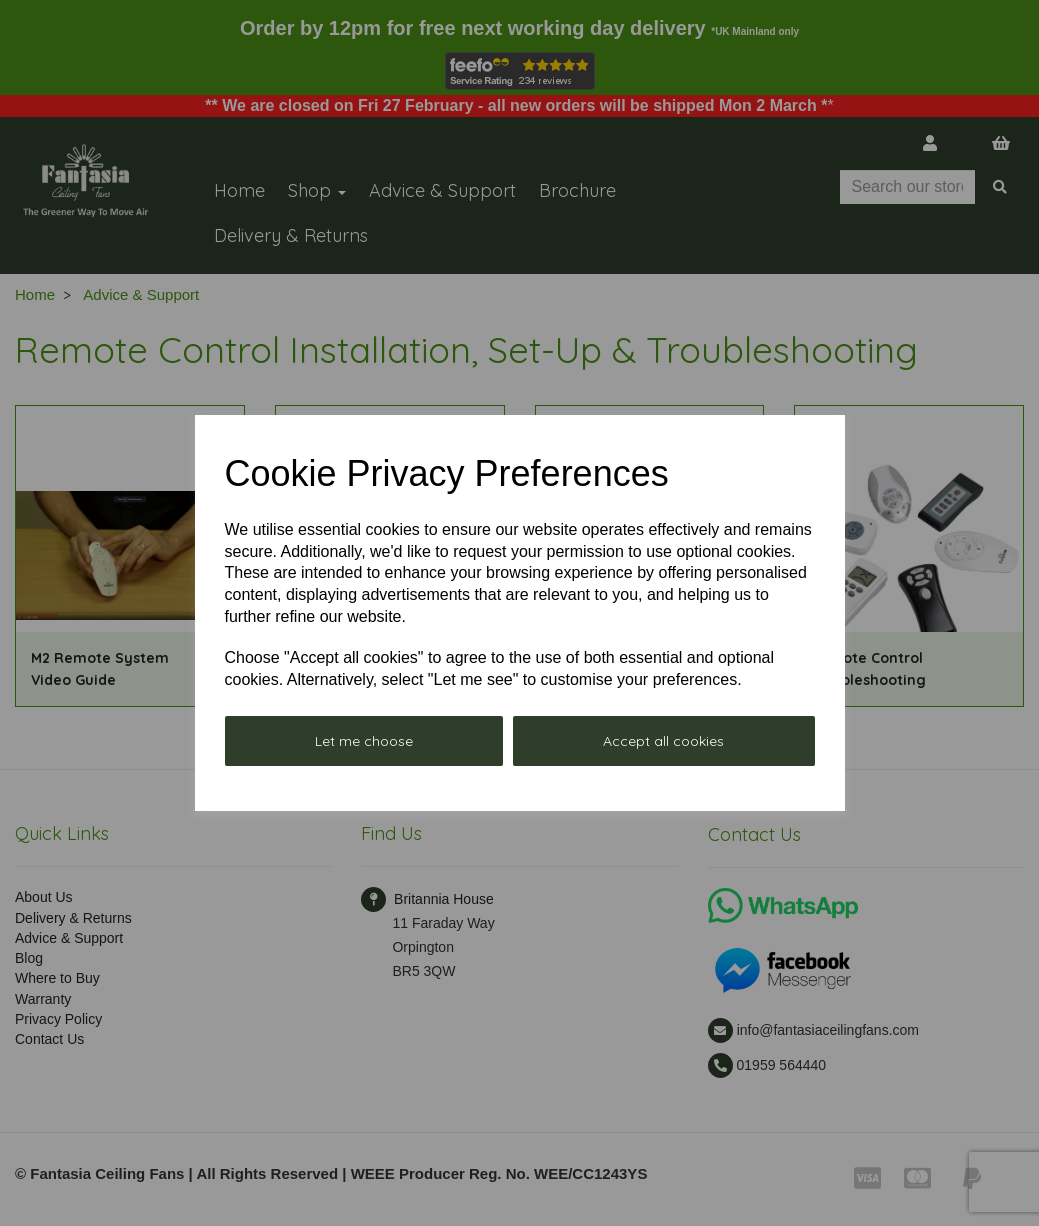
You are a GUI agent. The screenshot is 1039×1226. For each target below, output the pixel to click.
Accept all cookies (663, 741)
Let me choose (364, 741)
